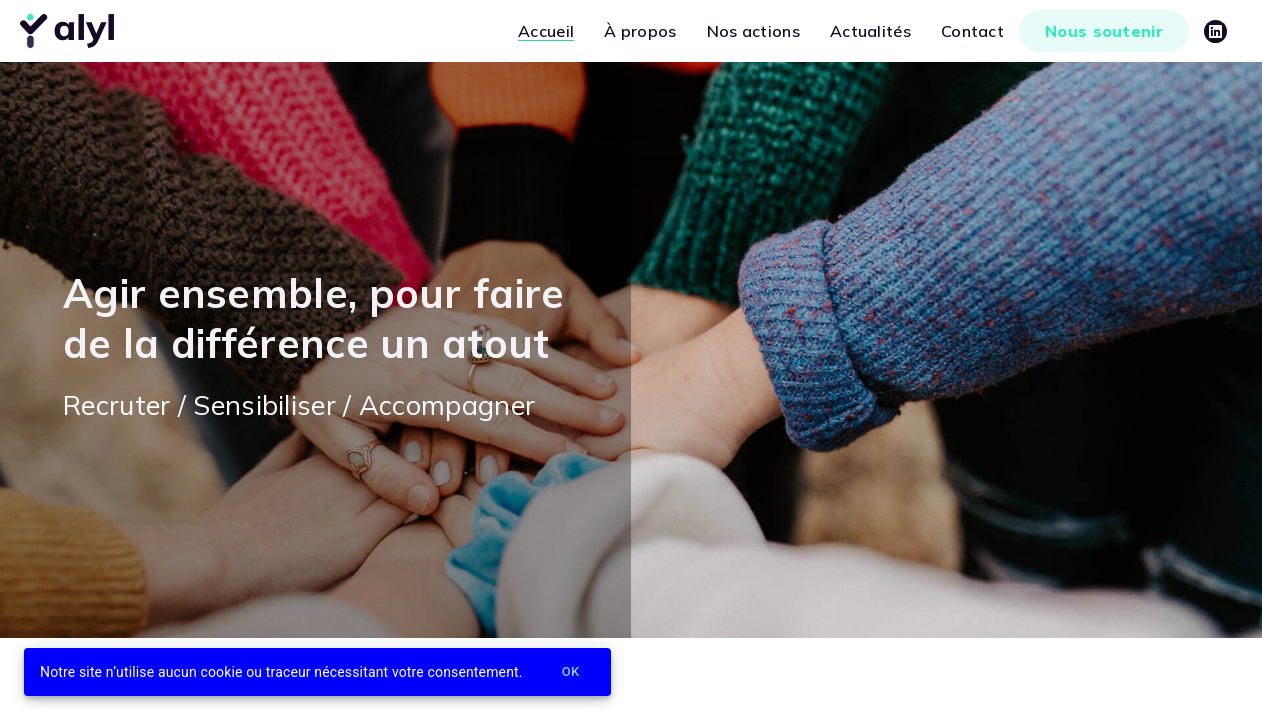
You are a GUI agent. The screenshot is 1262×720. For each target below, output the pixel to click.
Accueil (546, 31)
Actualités (870, 31)
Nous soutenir (1104, 31)
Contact (972, 31)
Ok (571, 672)
